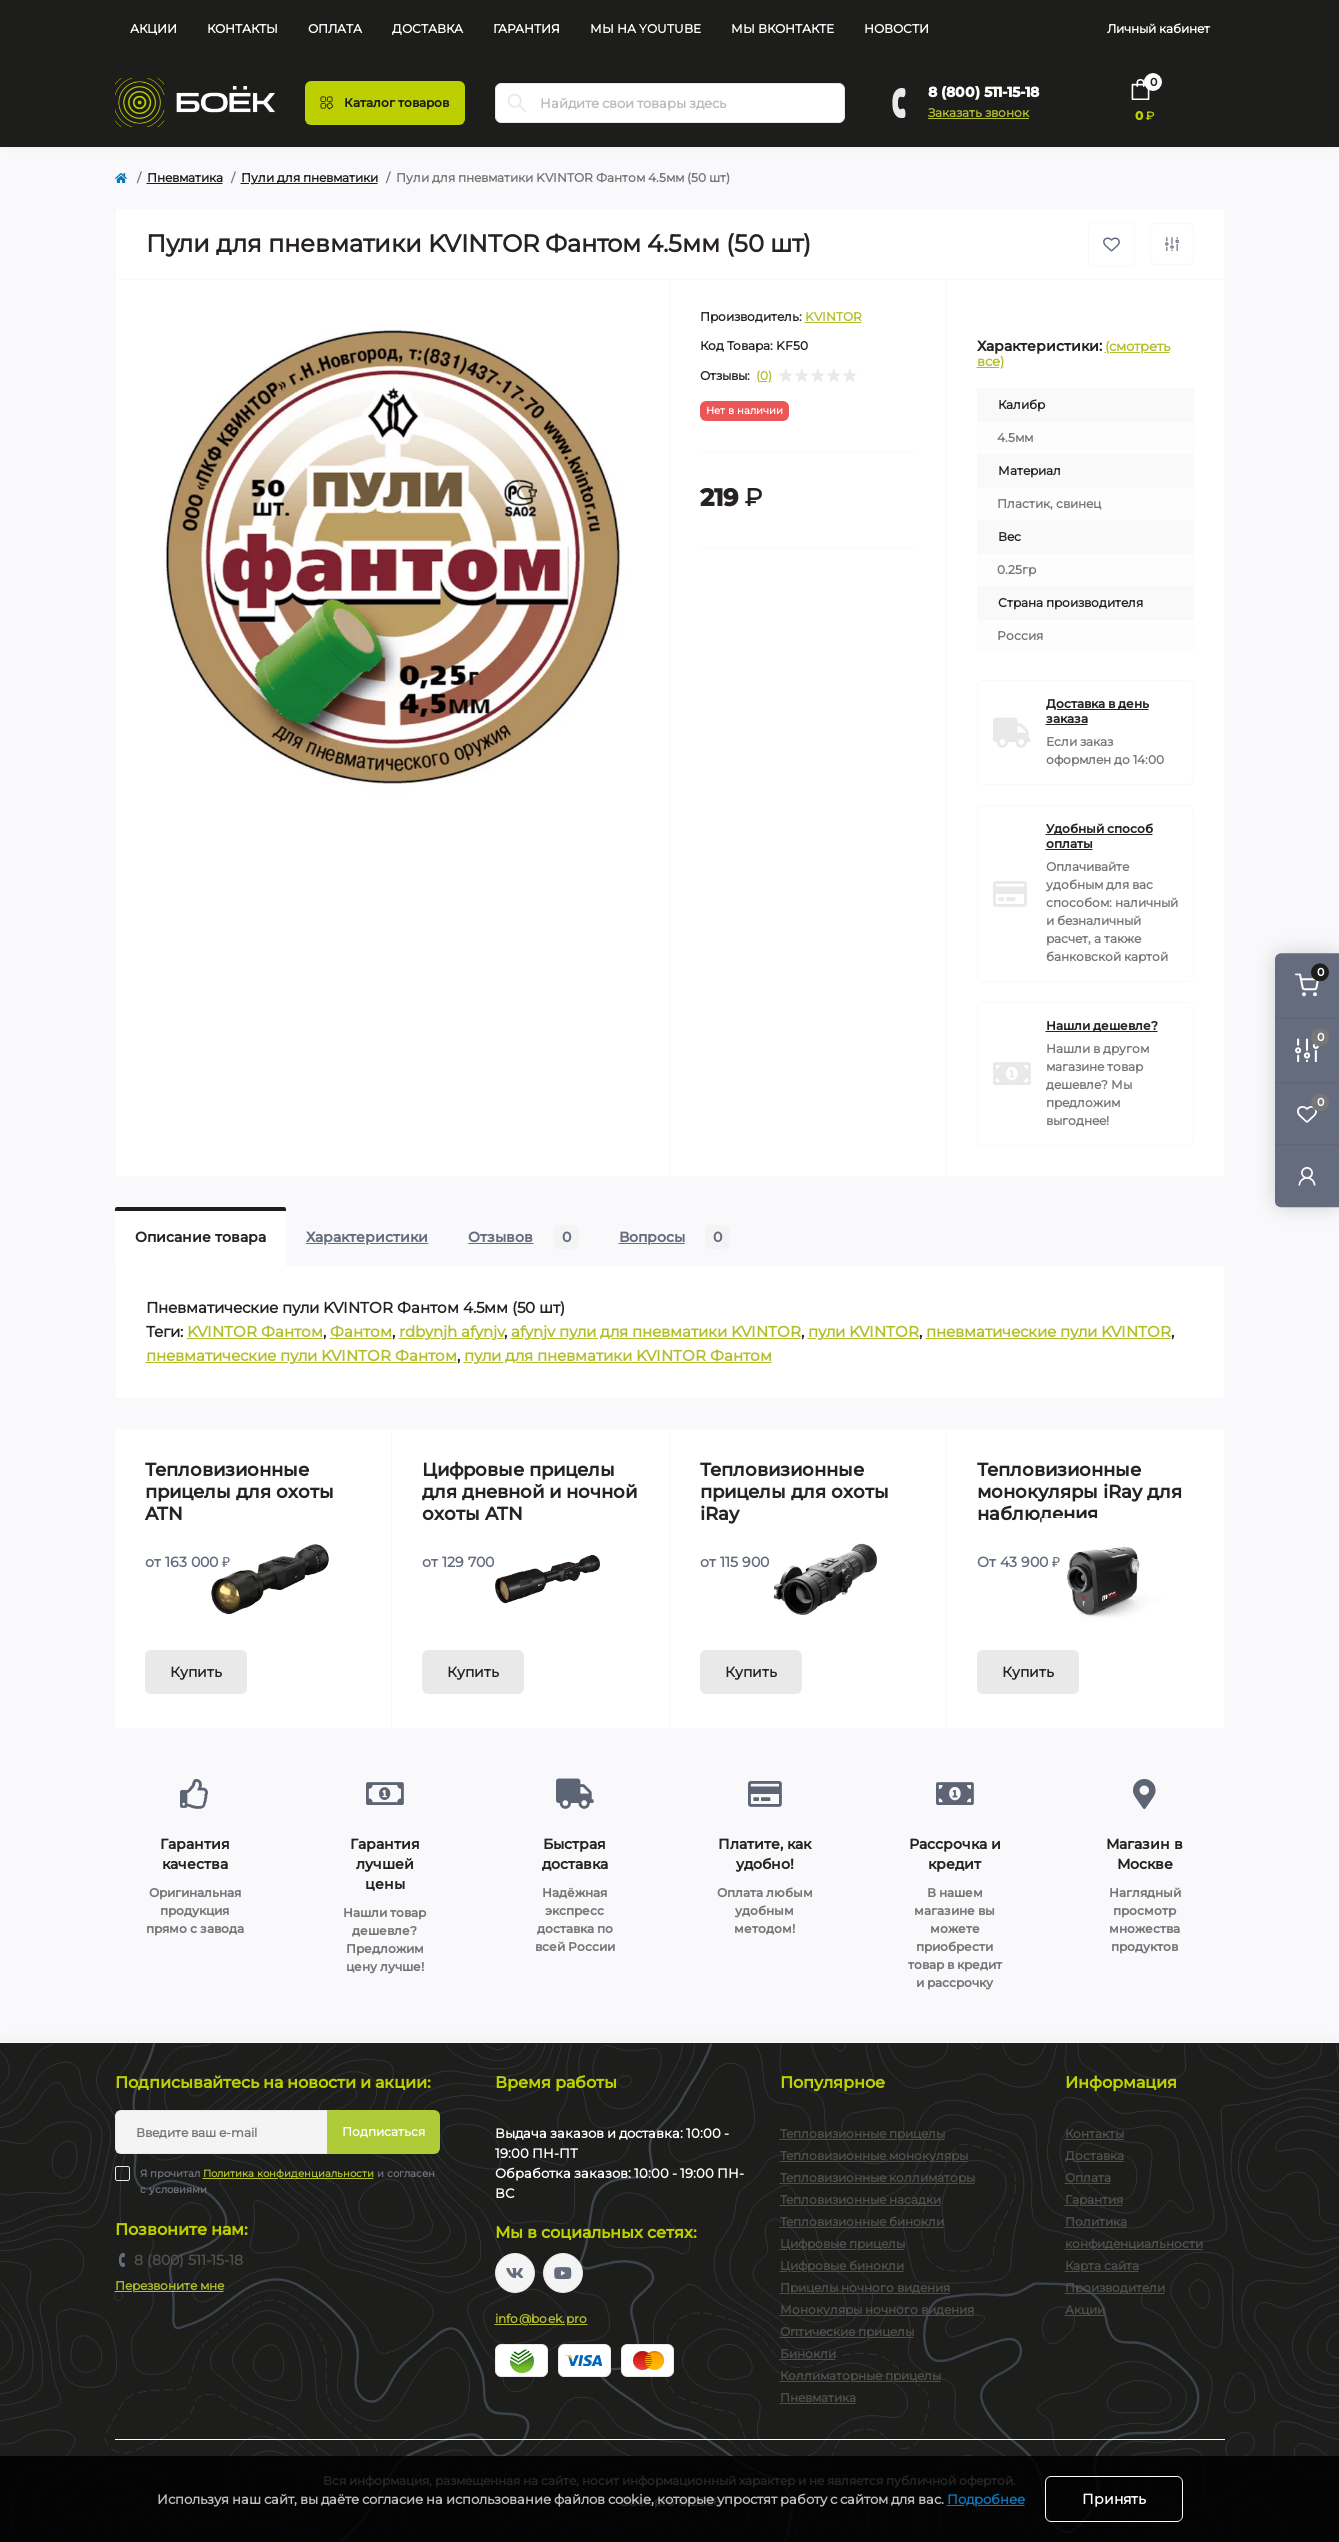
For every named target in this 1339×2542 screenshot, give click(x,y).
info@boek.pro (541, 2318)
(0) (764, 376)
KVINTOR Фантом (255, 1331)
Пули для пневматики (309, 177)
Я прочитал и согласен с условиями (287, 2181)
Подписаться (383, 2131)
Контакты (242, 28)
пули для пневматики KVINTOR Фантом (618, 1355)
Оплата (335, 28)
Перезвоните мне (169, 2285)
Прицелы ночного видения (865, 2287)
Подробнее (986, 2499)
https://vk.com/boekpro (515, 2273)
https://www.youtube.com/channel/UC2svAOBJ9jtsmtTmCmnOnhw (563, 2273)
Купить (196, 1672)
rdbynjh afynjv (451, 1331)
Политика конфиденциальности (288, 2173)
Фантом (361, 1331)
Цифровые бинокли (842, 2265)
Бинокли (808, 2353)
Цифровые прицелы (842, 2243)
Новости (896, 28)
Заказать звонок (978, 112)
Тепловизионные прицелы (862, 2133)
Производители (1115, 2287)
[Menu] (385, 103)
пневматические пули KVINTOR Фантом (301, 1355)
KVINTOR (833, 316)
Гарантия (526, 28)
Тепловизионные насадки (860, 2199)
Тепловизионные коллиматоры (877, 2177)
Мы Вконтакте (782, 28)
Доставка (427, 28)
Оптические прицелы (847, 2331)
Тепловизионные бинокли (862, 2221)
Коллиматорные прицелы (860, 2375)
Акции (153, 28)
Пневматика (185, 177)
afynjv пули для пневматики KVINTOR (656, 1331)
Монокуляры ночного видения (877, 2309)
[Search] (517, 103)
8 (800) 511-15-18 (983, 92)
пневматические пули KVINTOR (1048, 1331)
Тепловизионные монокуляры (874, 2155)
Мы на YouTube (645, 28)
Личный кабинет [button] (1158, 28)
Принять (1114, 2499)
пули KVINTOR (863, 1331)
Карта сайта (1102, 2265)
